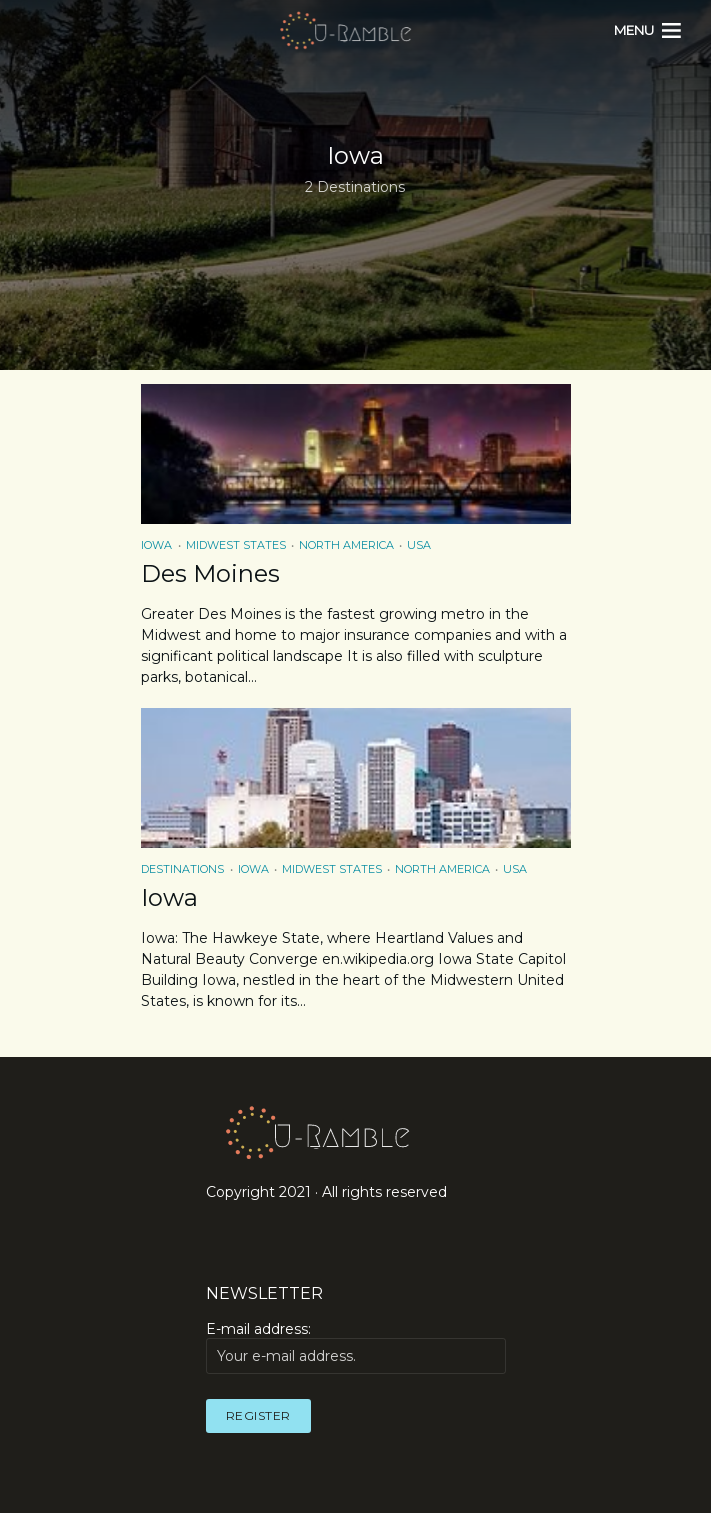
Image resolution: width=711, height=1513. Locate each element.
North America (346, 545)
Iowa (156, 545)
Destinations (182, 869)
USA (419, 545)
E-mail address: (356, 1347)
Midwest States (236, 545)
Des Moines (210, 573)
